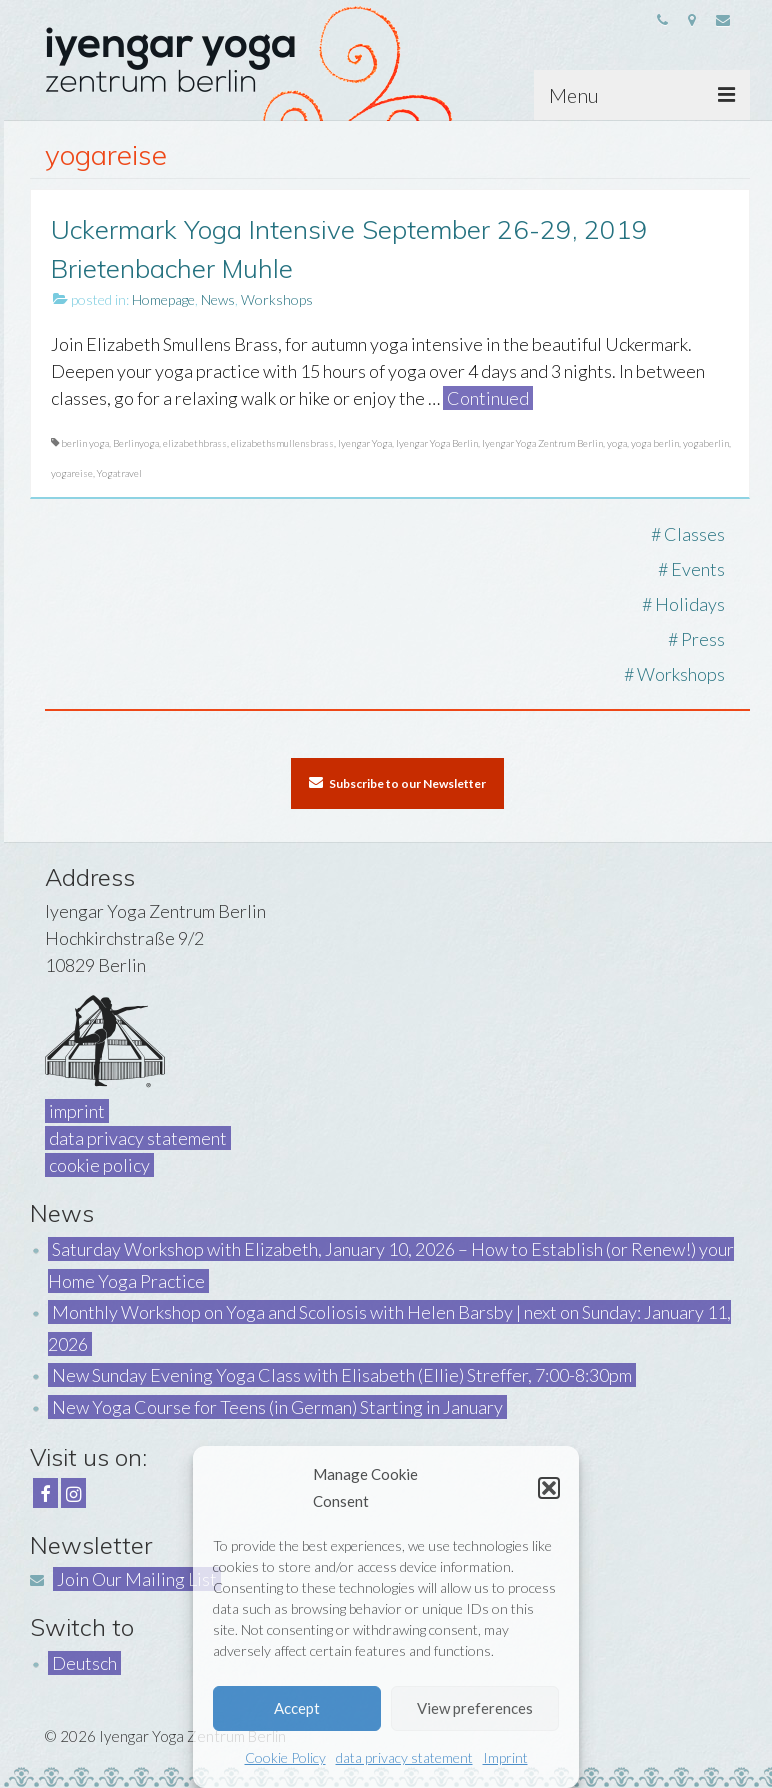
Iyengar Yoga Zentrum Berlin (542, 443)
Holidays (690, 604)
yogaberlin (706, 443)
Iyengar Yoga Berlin (437, 443)
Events (698, 569)
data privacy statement (404, 1757)
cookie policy (99, 1165)
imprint (77, 1111)
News (218, 299)
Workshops (277, 299)
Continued (488, 398)
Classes (694, 534)
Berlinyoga (136, 443)
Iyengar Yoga (365, 443)
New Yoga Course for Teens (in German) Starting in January (277, 1407)
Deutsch (84, 1663)
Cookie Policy (285, 1757)
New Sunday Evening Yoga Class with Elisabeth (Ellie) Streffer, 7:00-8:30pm (342, 1375)
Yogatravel (119, 473)
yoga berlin (655, 443)
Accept (297, 1708)
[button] (549, 1488)
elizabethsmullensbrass (282, 443)
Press (703, 639)
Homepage (163, 299)
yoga (617, 443)
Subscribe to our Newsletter (397, 783)
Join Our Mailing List (137, 1579)
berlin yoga (85, 443)
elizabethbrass (195, 443)
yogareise (72, 473)
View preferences (475, 1708)
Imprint (505, 1757)
